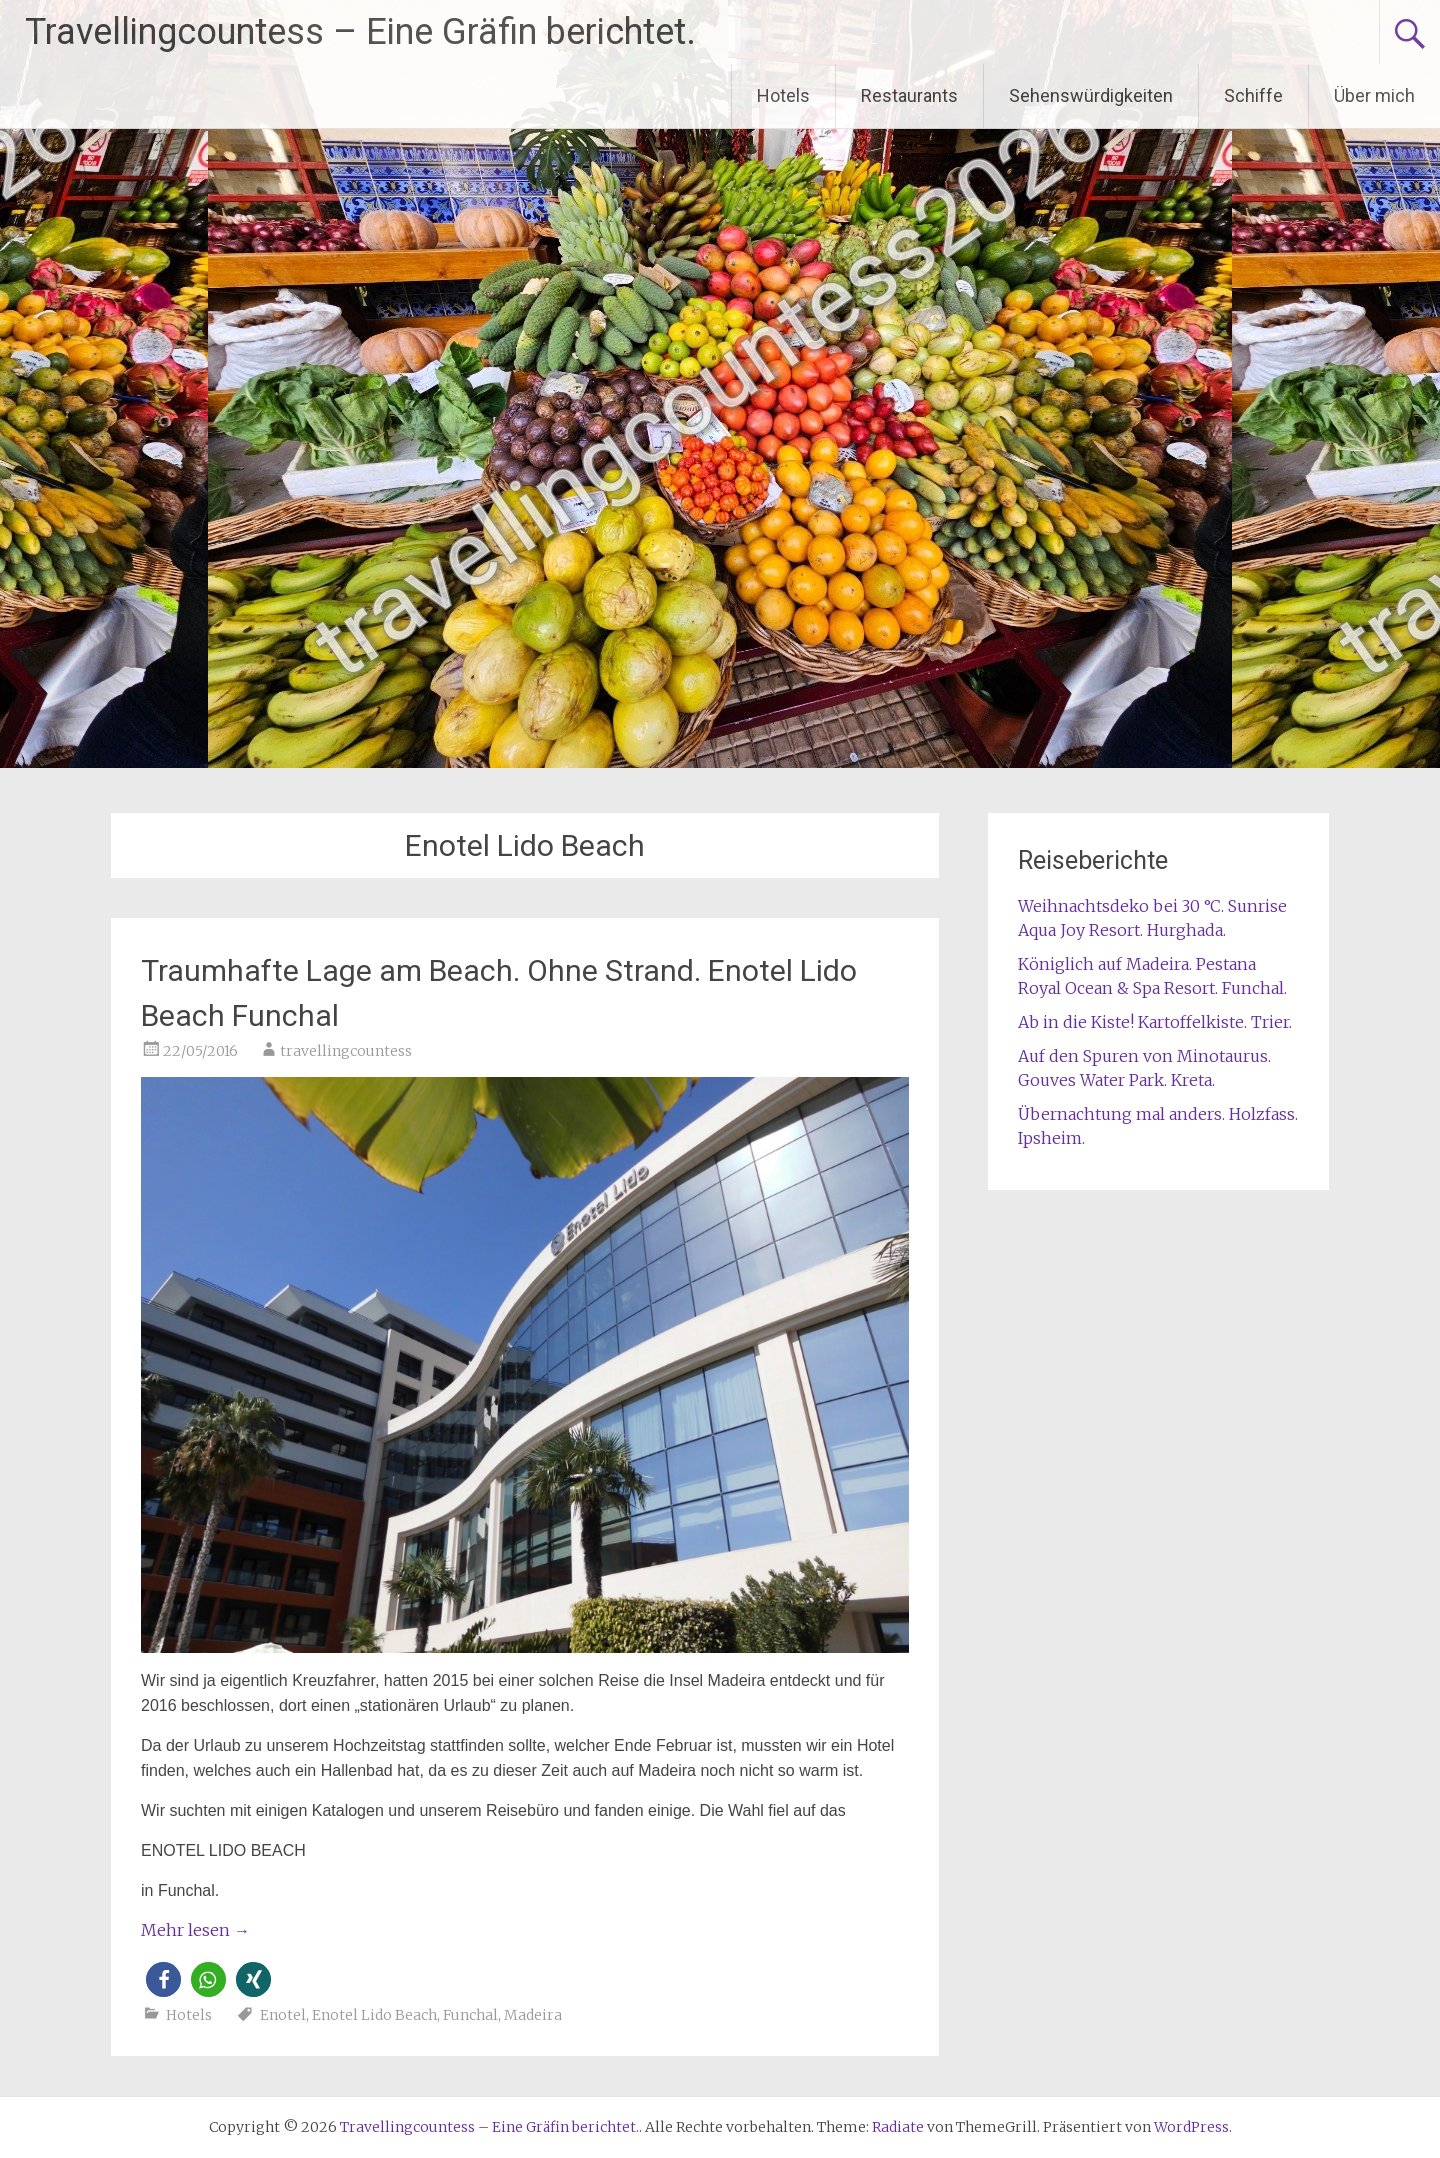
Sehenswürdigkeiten (1091, 95)
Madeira (533, 2015)
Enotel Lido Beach (374, 2015)
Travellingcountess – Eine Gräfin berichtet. (360, 32)
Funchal (470, 2015)
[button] (163, 1979)
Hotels (783, 95)
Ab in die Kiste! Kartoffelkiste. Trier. (1155, 1022)
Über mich (1374, 95)
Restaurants (909, 95)
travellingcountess (346, 1051)
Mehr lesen (195, 1930)
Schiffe (1253, 95)
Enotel (283, 2015)
